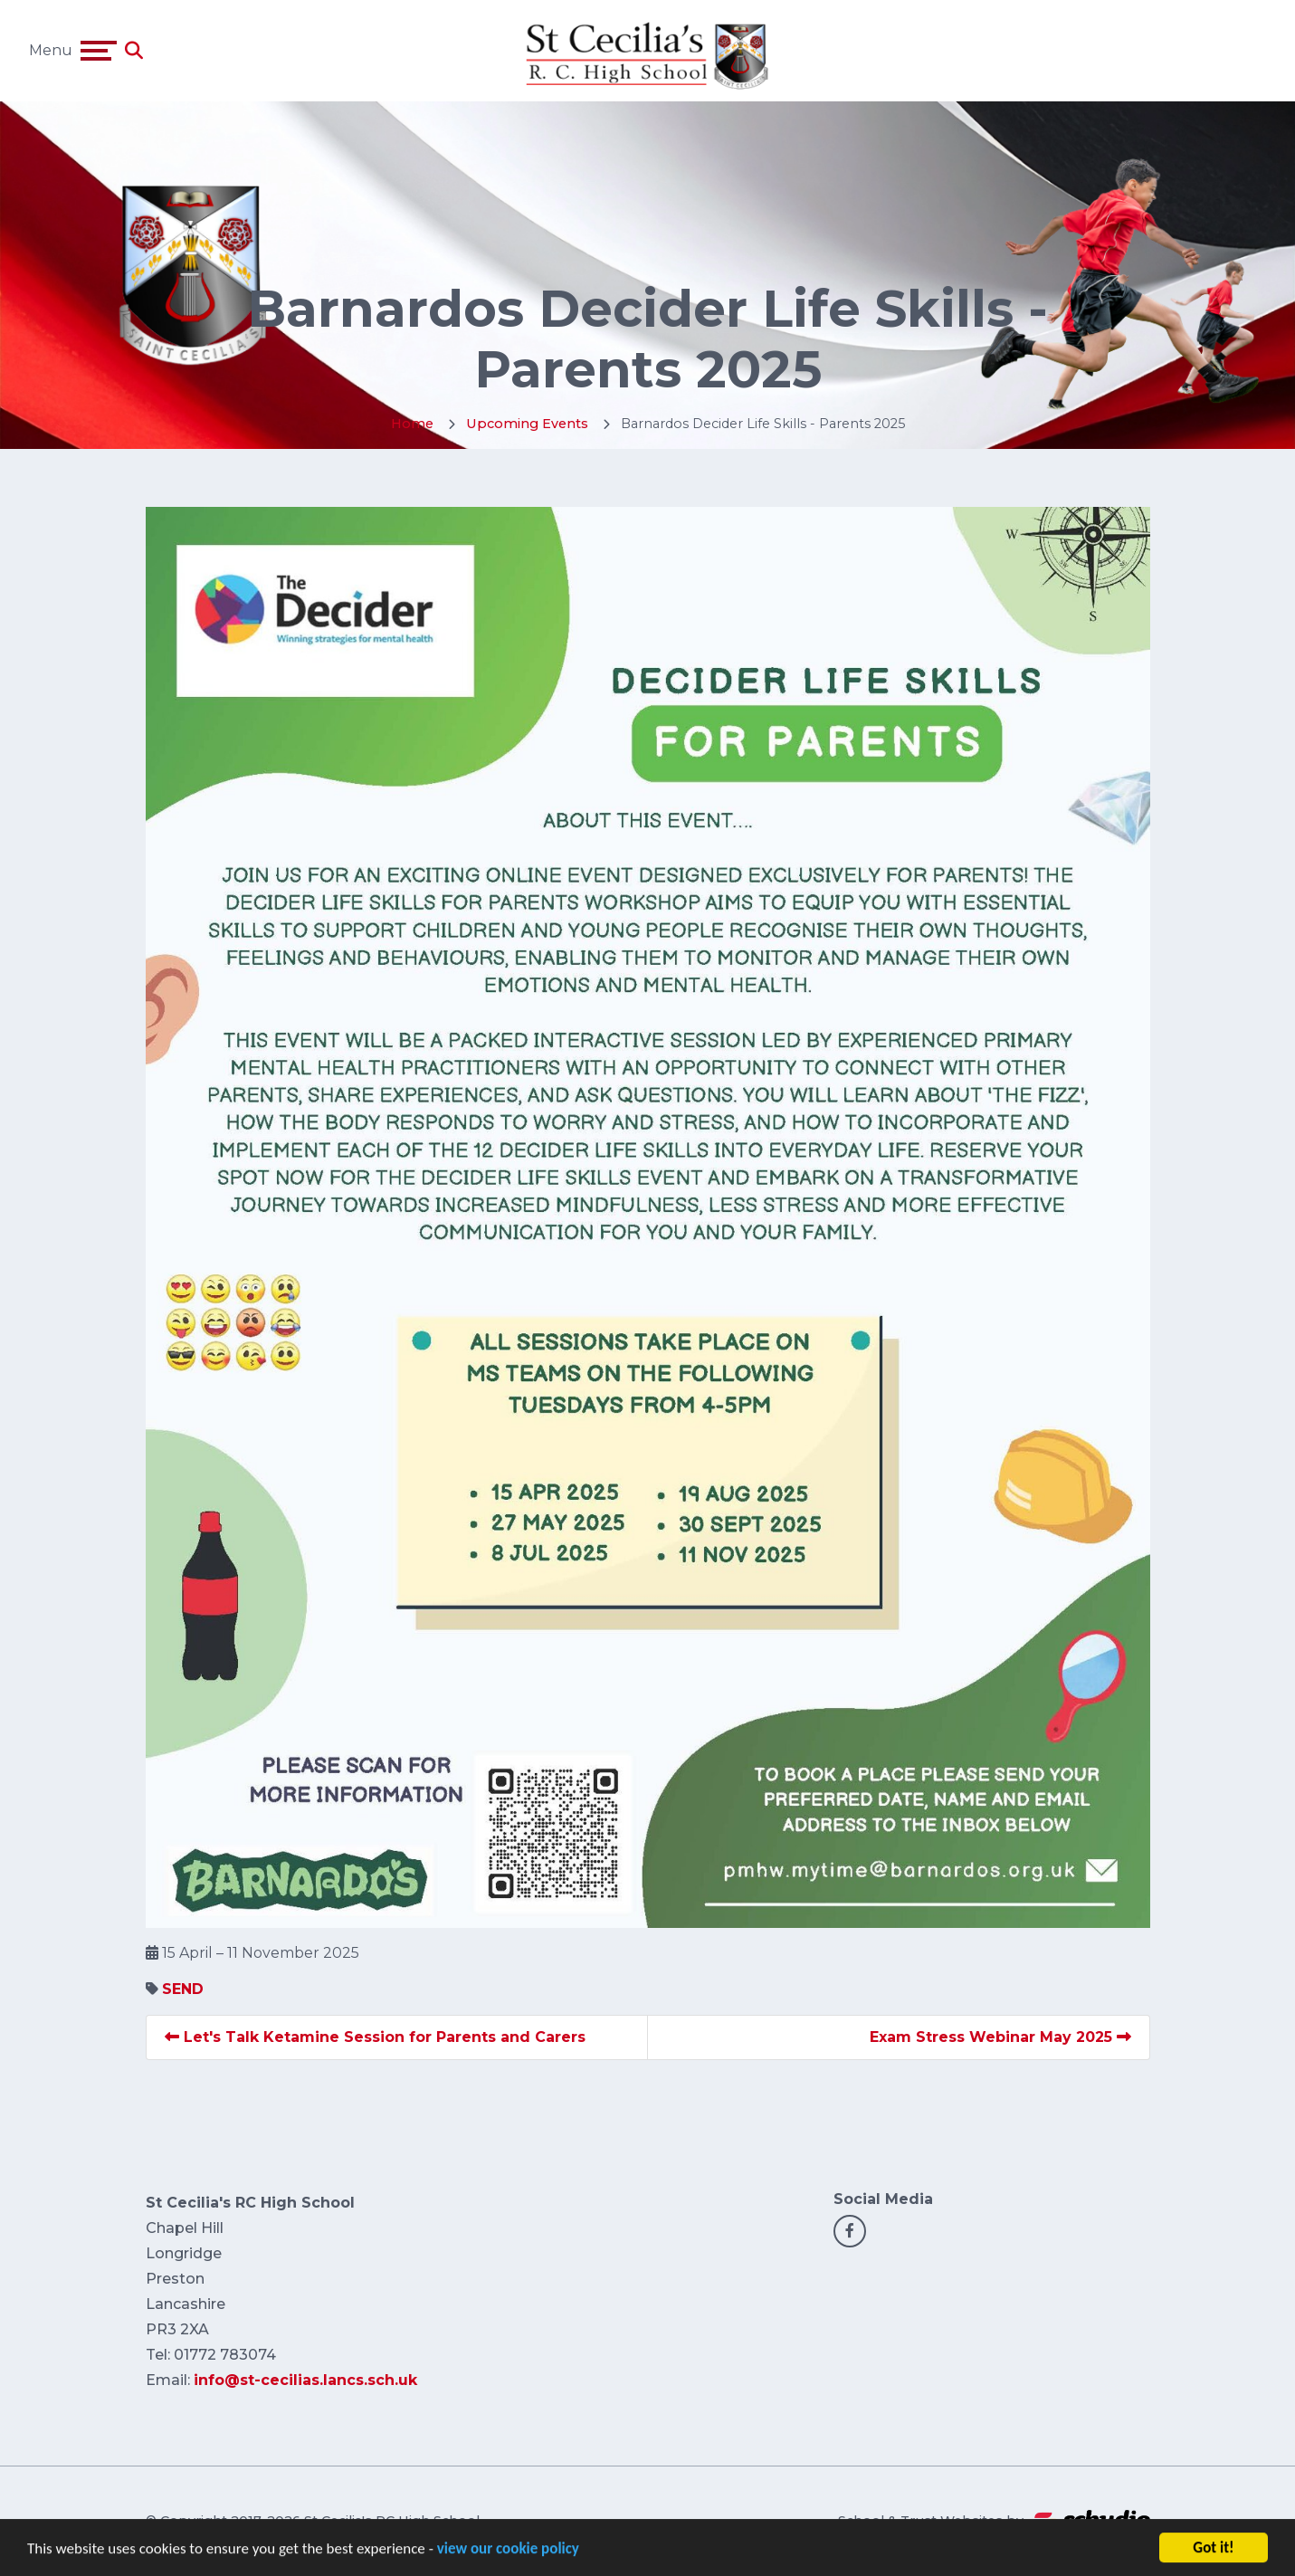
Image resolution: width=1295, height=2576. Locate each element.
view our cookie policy (508, 2555)
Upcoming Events (527, 423)
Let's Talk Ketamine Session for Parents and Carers (375, 2037)
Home (412, 423)
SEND (183, 1989)
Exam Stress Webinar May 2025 (1000, 2037)
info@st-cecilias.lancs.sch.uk (305, 2380)
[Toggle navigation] (99, 51)
